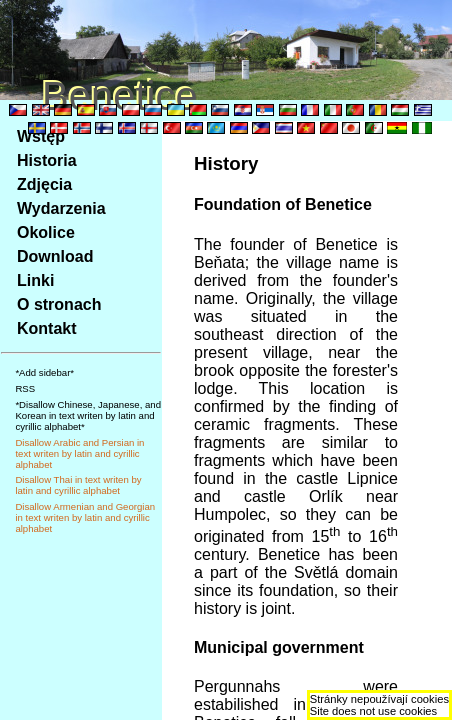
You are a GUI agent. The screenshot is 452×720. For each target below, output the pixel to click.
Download (55, 256)
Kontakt (47, 328)
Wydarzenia (61, 208)
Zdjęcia (44, 184)
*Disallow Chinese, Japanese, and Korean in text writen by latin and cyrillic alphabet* (88, 415)
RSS (25, 388)
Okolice (46, 232)
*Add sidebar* (44, 372)
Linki (35, 280)
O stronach (59, 304)
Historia (47, 160)
